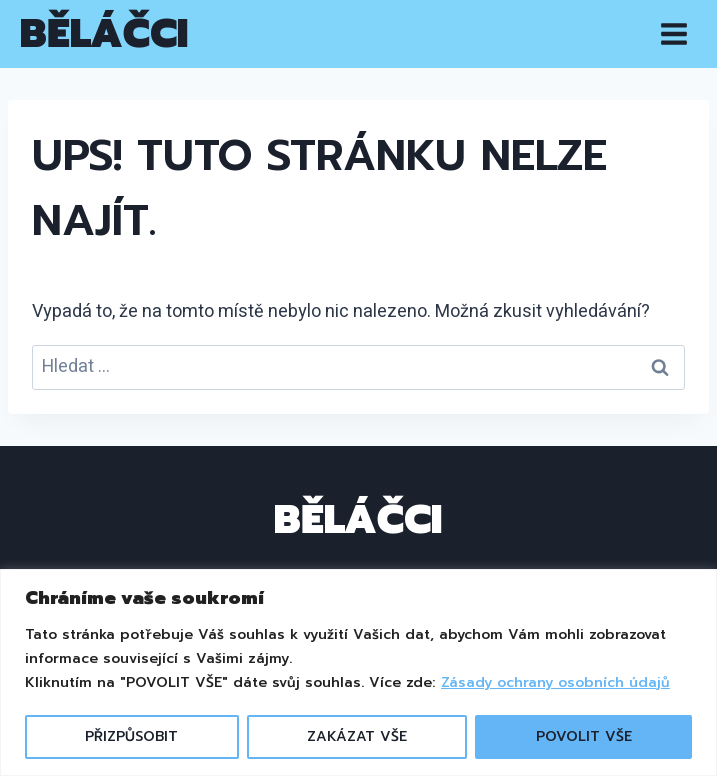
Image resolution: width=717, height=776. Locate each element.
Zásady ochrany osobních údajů (555, 682)
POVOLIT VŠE (584, 736)
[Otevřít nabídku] (673, 33)
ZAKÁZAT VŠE (357, 736)
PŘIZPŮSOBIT (131, 736)
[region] (358, 672)
